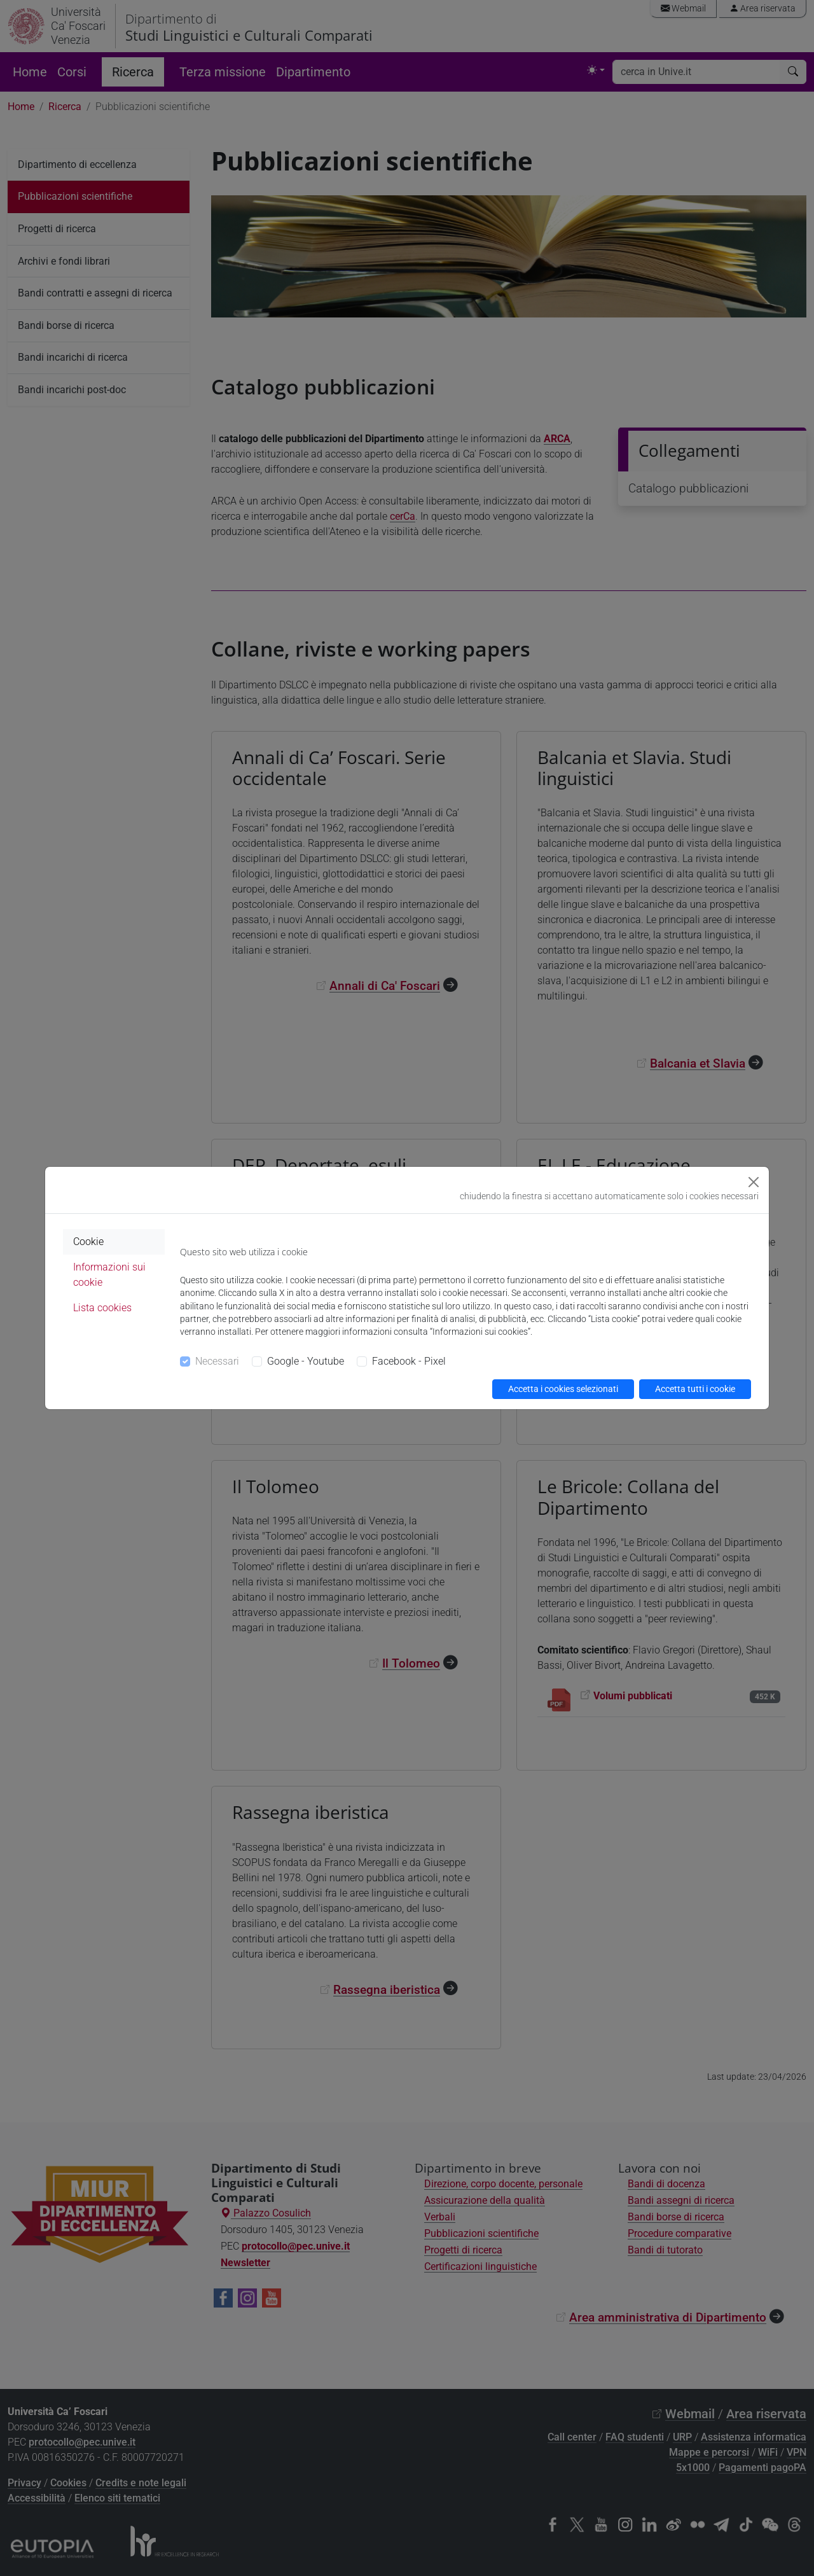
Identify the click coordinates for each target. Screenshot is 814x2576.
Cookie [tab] (88, 1242)
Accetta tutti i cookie (695, 1389)
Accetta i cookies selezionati (563, 1389)
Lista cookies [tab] (102, 1308)
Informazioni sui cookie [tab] (109, 1274)
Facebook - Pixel (409, 1361)
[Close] (753, 1182)
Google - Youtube (305, 1361)
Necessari (217, 1361)
